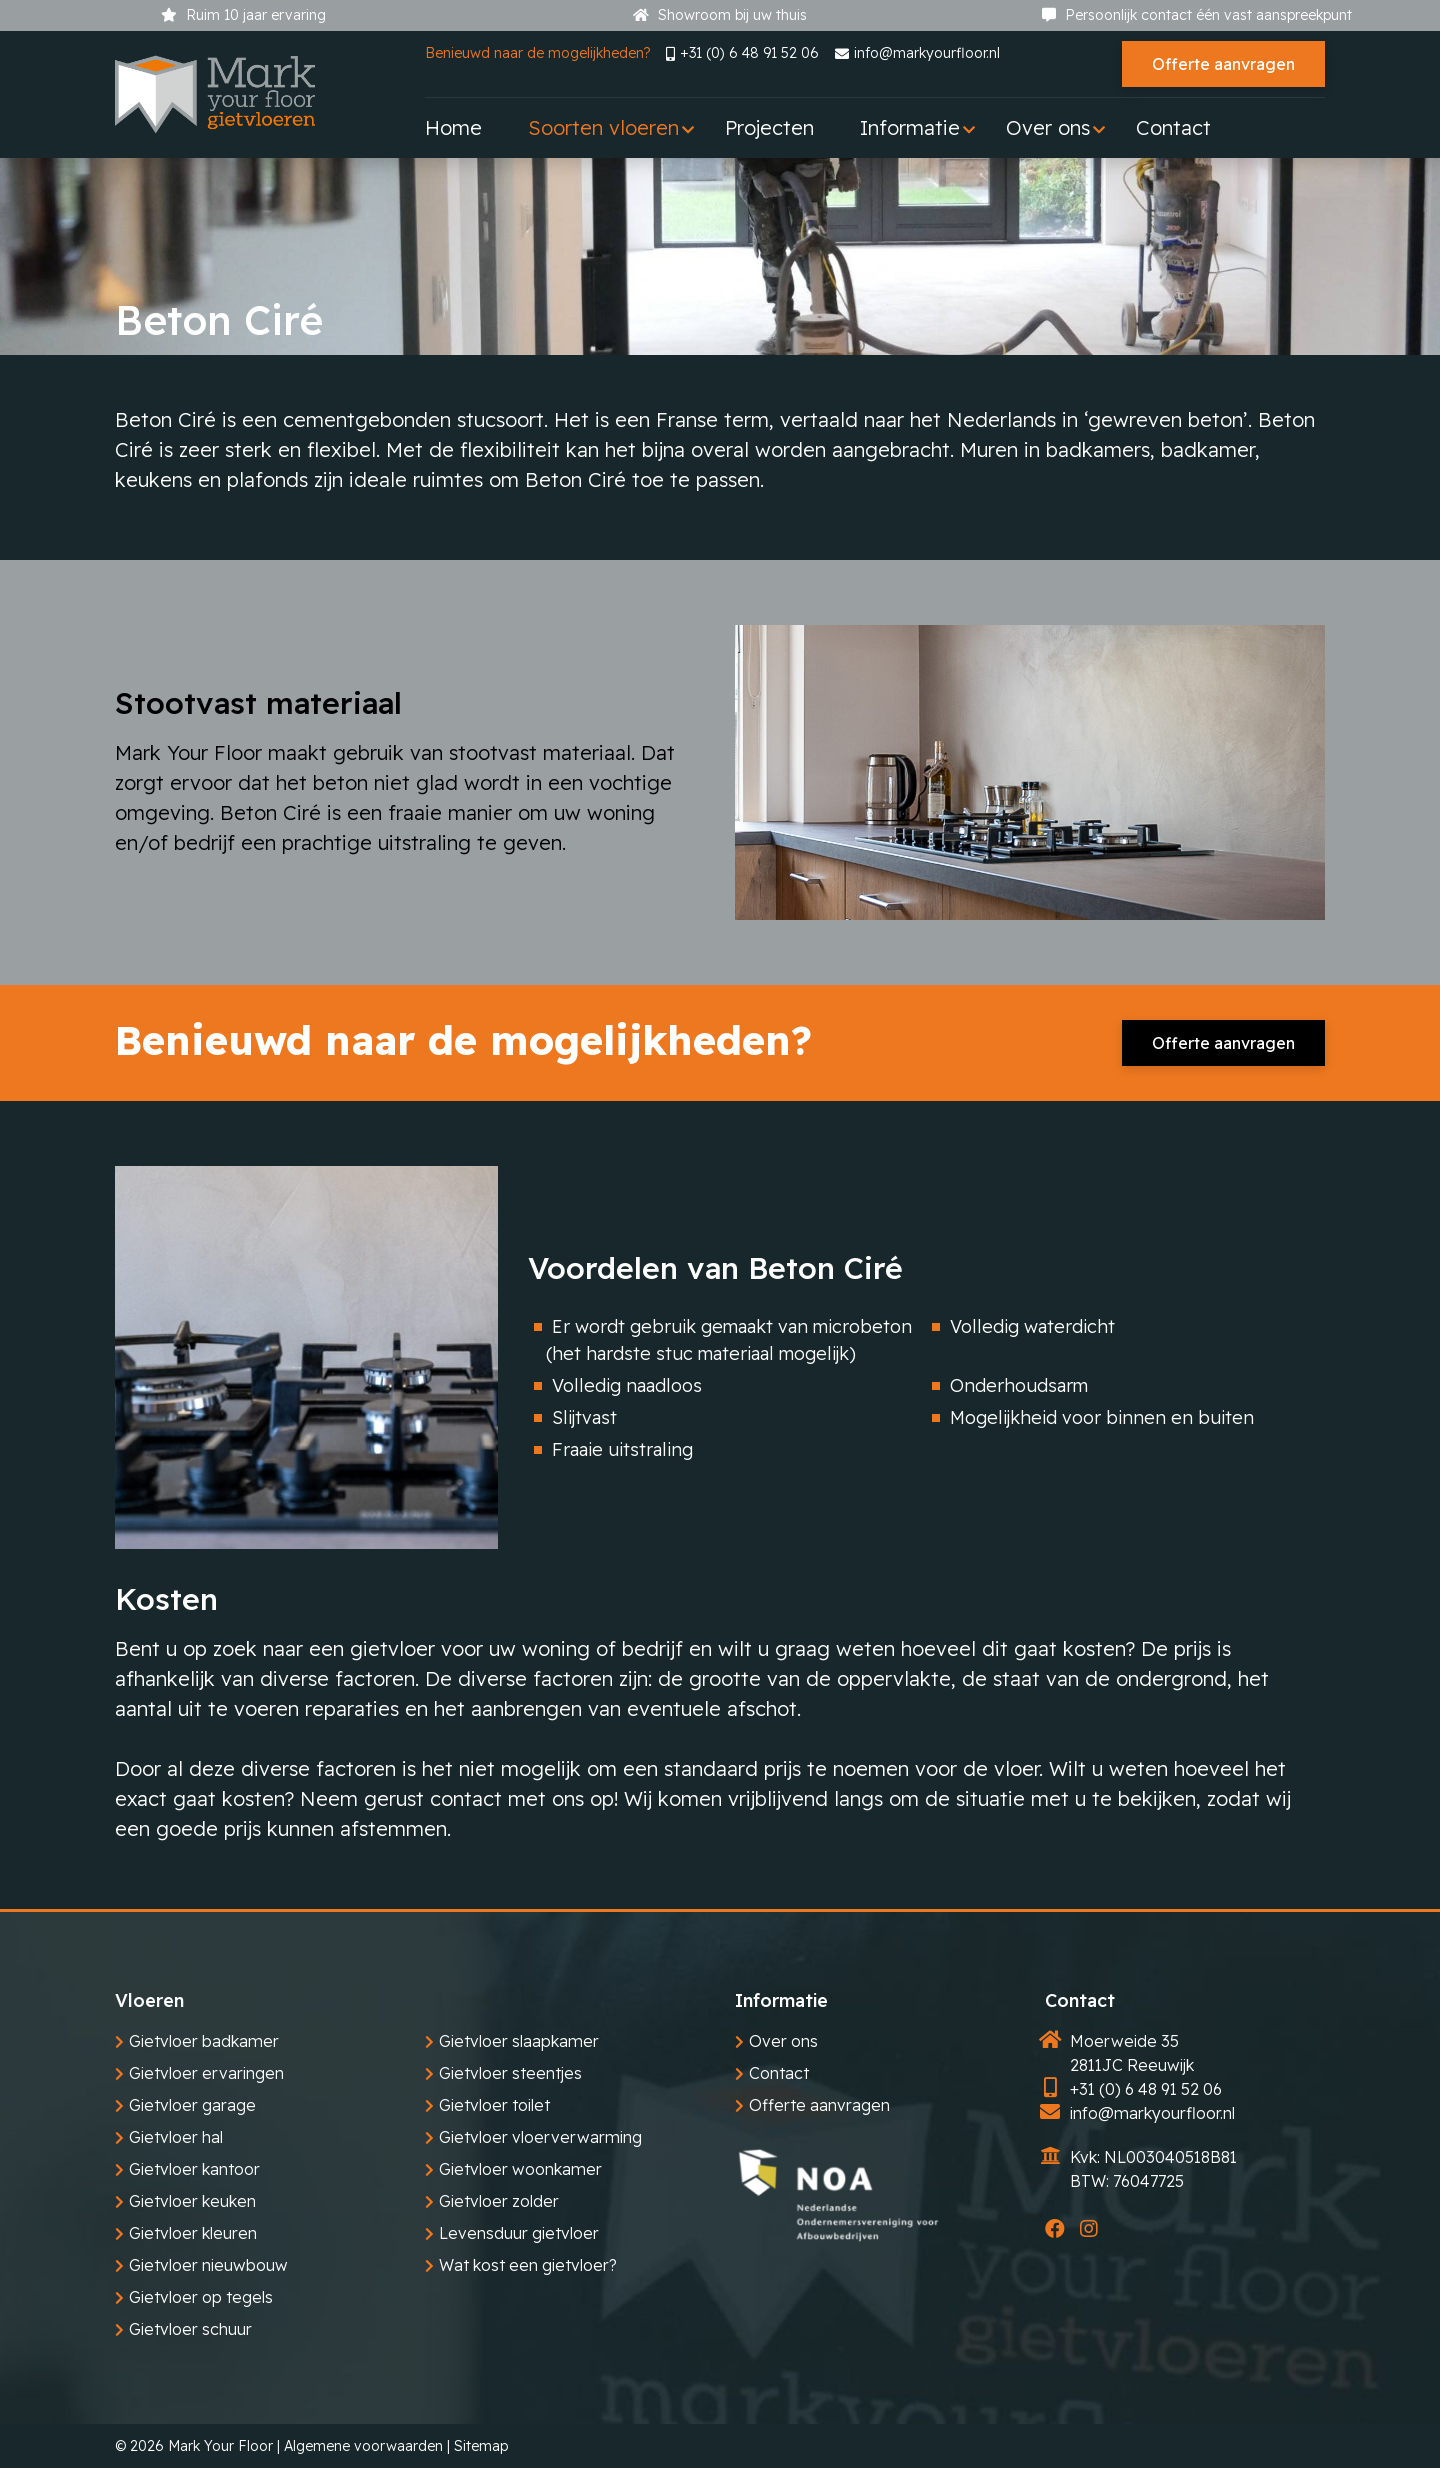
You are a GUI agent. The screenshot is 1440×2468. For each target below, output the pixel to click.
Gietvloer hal (176, 2137)
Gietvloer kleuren (193, 2233)
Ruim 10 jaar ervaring (243, 15)
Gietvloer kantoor (194, 2169)
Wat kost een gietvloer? (528, 2265)
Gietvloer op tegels (201, 2297)
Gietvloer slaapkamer (519, 2041)
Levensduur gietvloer (519, 2233)
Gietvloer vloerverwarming (540, 2137)
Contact (779, 2073)
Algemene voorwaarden (363, 2446)
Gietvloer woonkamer (520, 2169)
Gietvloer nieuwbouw (208, 2265)
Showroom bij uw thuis (720, 15)
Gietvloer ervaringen (206, 2073)
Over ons (783, 2041)
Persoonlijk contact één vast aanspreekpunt (1197, 15)
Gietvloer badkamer (204, 2041)
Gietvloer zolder (499, 2201)
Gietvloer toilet (494, 2105)
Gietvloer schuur (190, 2329)
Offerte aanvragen (1223, 64)
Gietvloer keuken (192, 2201)
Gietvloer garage (192, 2105)
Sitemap (481, 2446)
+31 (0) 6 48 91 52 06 (742, 53)
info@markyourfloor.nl (917, 53)
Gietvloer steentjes (510, 2073)
